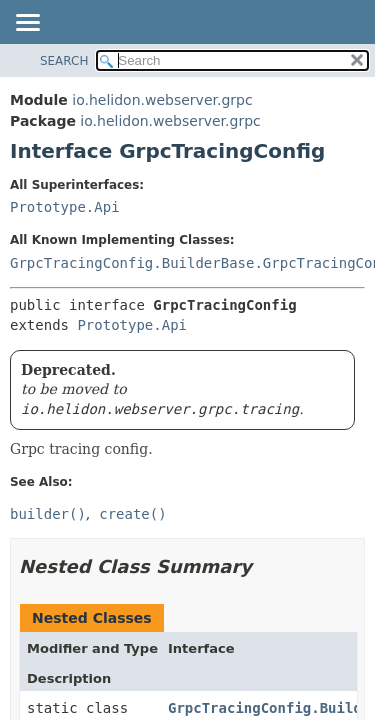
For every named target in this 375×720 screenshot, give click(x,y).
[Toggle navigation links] (27, 24)
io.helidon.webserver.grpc (162, 100)
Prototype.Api (65, 207)
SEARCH (64, 61)
